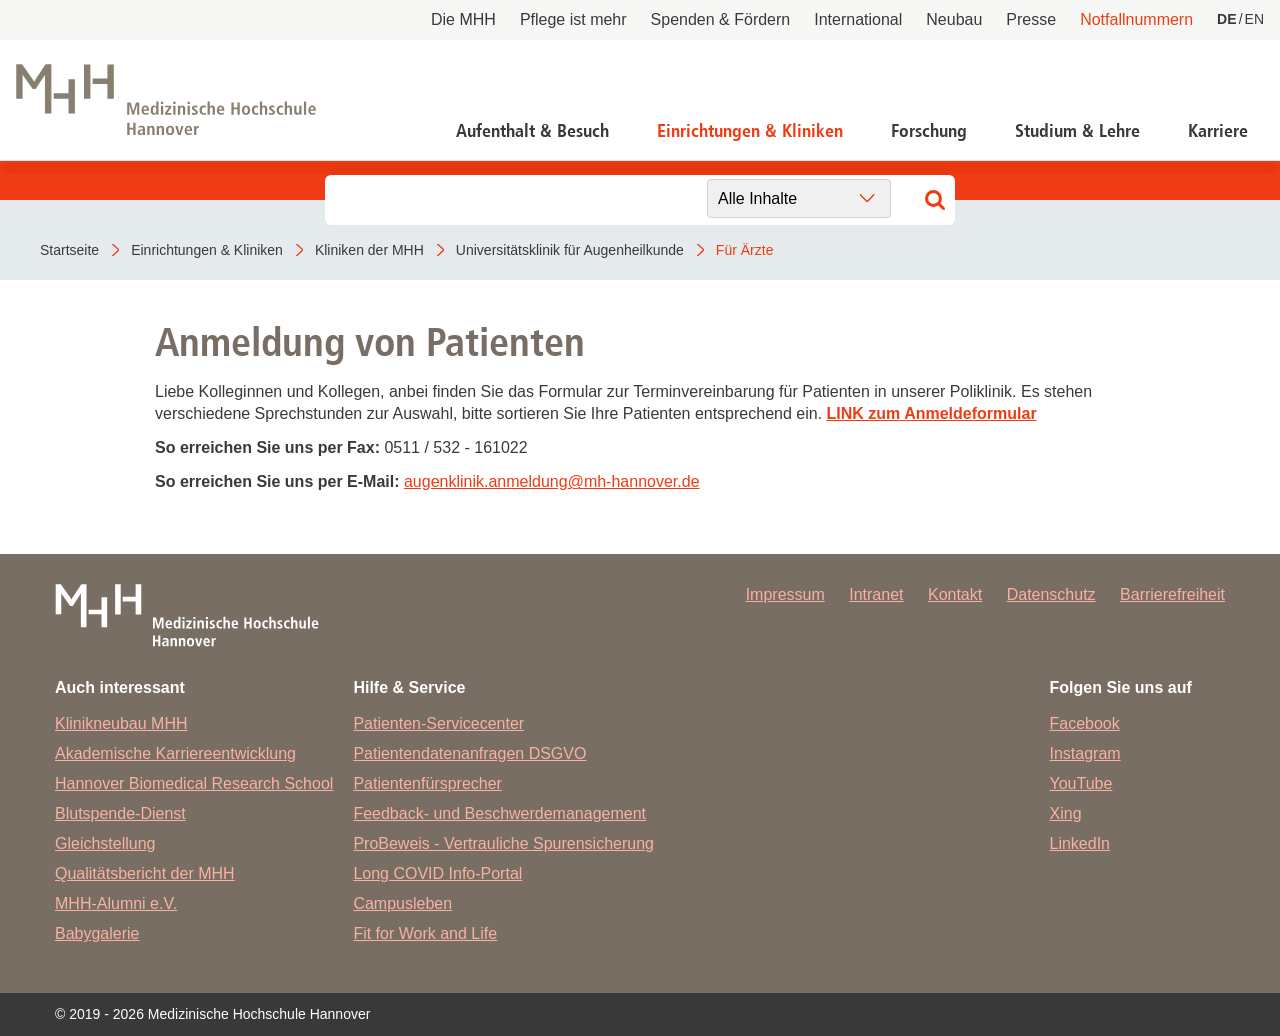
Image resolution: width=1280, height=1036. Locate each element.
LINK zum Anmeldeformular (932, 413)
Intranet (876, 594)
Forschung (929, 131)
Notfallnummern (1136, 19)
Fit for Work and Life (425, 933)
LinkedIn (1080, 843)
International (858, 19)
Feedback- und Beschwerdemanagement (499, 813)
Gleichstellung (105, 843)
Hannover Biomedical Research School (194, 783)
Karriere (1218, 131)
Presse (1031, 19)
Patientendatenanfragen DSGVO (469, 753)
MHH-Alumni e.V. (116, 903)
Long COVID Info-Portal (437, 873)
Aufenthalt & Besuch (532, 131)
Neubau (954, 19)
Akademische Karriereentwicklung (175, 753)
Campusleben (402, 903)
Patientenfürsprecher (427, 783)
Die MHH (463, 19)
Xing (1066, 813)
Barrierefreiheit (1172, 594)
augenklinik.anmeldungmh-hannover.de (552, 481)
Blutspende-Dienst (120, 813)
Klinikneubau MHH (121, 723)
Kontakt (955, 594)
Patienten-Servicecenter (438, 723)
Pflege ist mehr (573, 19)
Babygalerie (97, 933)
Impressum (785, 594)
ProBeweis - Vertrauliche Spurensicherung (503, 843)
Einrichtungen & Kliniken (750, 131)
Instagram (1085, 753)
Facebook (1085, 723)
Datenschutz (1051, 594)
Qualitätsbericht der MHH (145, 873)
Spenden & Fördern (721, 19)
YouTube (1081, 783)
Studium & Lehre (1077, 131)
